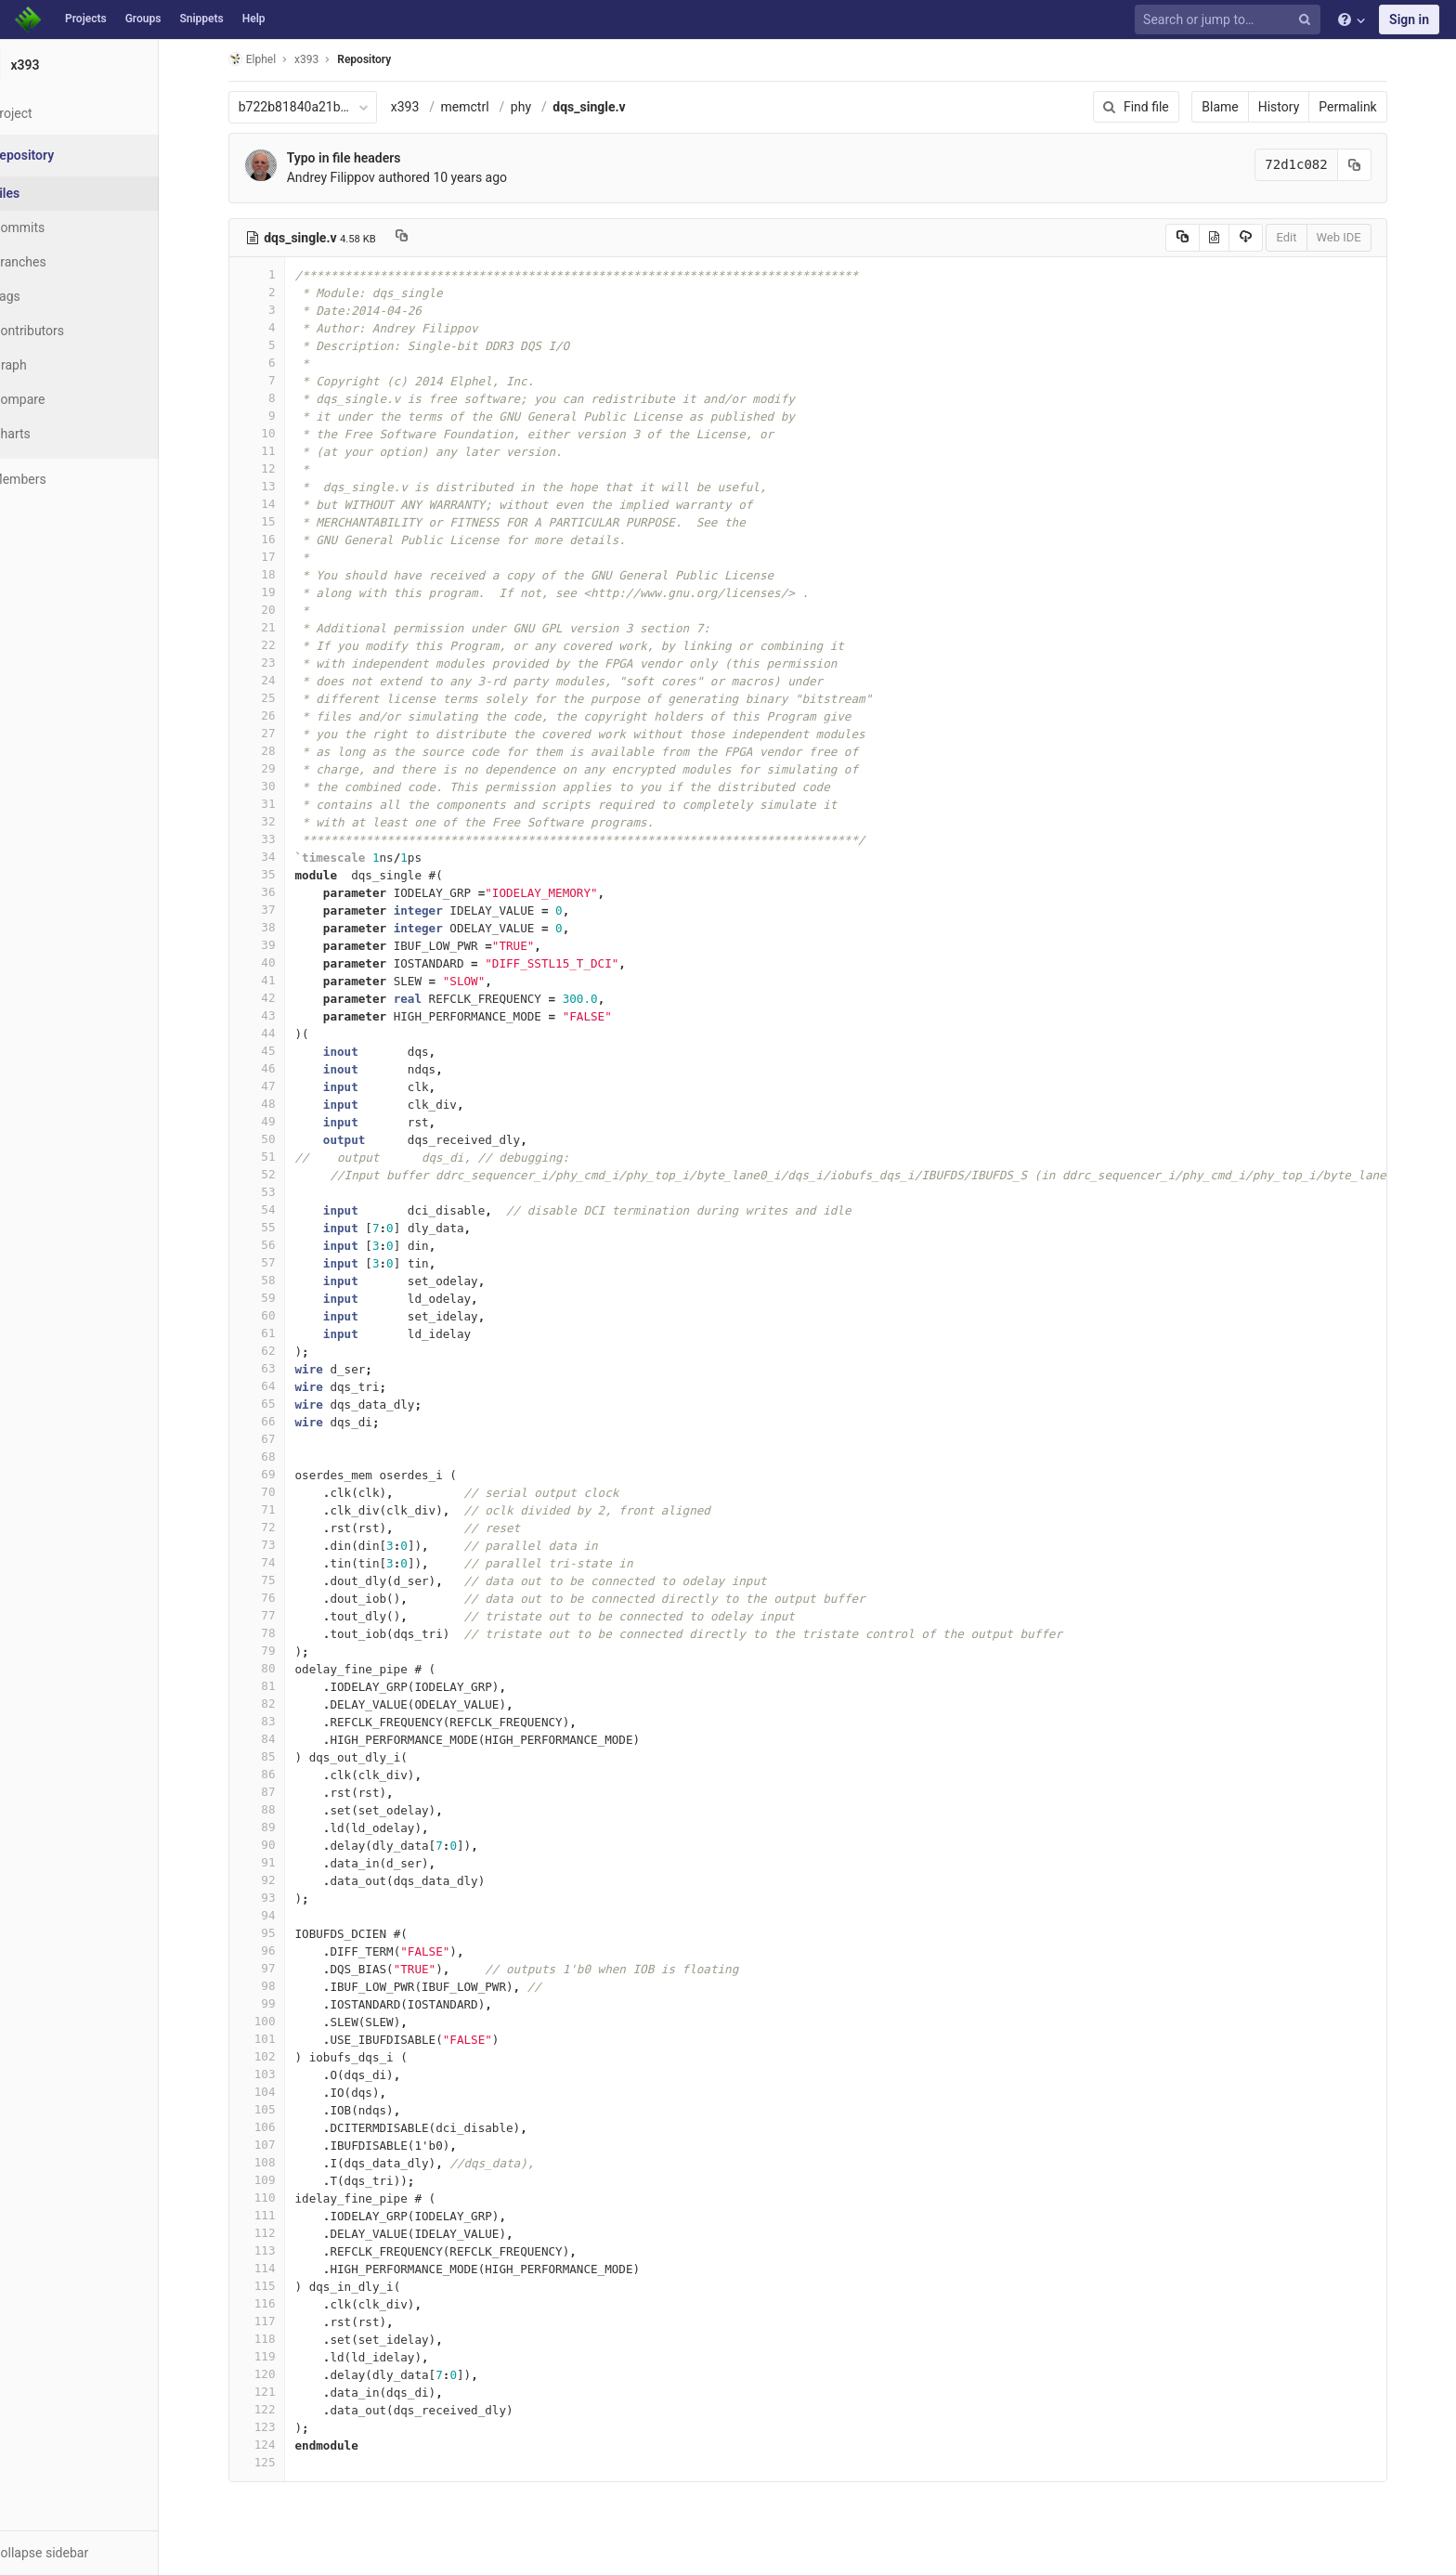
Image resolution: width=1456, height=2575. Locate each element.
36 (279, 892)
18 (279, 574)
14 (279, 504)
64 (279, 1386)
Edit (1309, 237)
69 (279, 1474)
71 (279, 1509)
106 (279, 2127)
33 (279, 839)
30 (279, 786)
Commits (63, 227)
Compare (63, 399)
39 (279, 945)
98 (279, 1986)
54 (279, 1209)
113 (279, 2250)
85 (279, 1756)
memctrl (487, 106)
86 (279, 1774)
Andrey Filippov (353, 177)
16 (279, 539)
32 (279, 821)
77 (279, 1615)
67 (279, 1439)
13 (279, 486)
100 (279, 2021)
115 (279, 2286)
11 (279, 451)
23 (279, 663)
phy (543, 106)
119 (279, 2356)
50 (279, 1139)
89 (279, 1827)
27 (279, 733)
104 (279, 2092)
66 (279, 1421)
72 (279, 1527)
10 (279, 433)
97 (279, 1968)
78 (279, 1633)
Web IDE (1361, 237)
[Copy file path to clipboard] (424, 237)
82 (279, 1703)
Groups (143, 18)
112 (279, 2233)
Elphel (274, 59)
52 (279, 1174)
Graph (54, 365)
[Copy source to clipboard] (1205, 238)
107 (279, 2145)
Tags (51, 296)
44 (279, 1033)
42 (279, 998)
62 (279, 1351)
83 (279, 1721)
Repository (387, 59)
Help (254, 18)
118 (279, 2339)
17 (279, 557)
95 (279, 1933)
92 (279, 1880)
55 (279, 1227)
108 (279, 2162)
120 (279, 2374)
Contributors (73, 330)
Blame (1243, 106)
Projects (86, 18)
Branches (64, 261)
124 (279, 2444)
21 (279, 627)
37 (279, 910)
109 (279, 2180)
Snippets (201, 18)
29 (279, 768)
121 (279, 2392)
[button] (101, 2552)
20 (279, 610)
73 (279, 1545)
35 (279, 874)
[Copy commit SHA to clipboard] (1377, 165)
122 (279, 2409)
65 (279, 1404)
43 (279, 1015)
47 (279, 1086)
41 (279, 980)
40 (279, 962)
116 (279, 2303)
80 (279, 1668)
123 (279, 2427)
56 (279, 1245)
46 (279, 1068)
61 (279, 1333)
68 (279, 1456)
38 (279, 927)
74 (279, 1562)
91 (279, 1862)
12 (279, 468)
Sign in (1409, 19)
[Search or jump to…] (1230, 20)
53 (279, 1192)
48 (279, 1104)
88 (279, 1809)
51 (279, 1157)
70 (279, 1492)
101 (279, 2039)
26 (279, 715)
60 (279, 1315)
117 (279, 2321)
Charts (56, 433)
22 (279, 645)
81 (279, 1686)
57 (279, 1262)
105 (279, 2109)
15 (279, 521)
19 (279, 592)
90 (279, 1845)
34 (279, 857)
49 (279, 1121)
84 (279, 1739)
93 (279, 1898)
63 (279, 1368)
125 (279, 2462)
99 (279, 2003)
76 (279, 1598)
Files (51, 193)
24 (279, 680)
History (1301, 106)
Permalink (1370, 106)
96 (279, 1950)
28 (279, 751)
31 (279, 804)
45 (279, 1051)
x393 (427, 106)
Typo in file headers (366, 157)
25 (279, 698)
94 (279, 1915)
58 (279, 1280)
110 (279, 2197)
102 (279, 2056)
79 (279, 1651)
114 (279, 2268)
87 (279, 1792)
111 (279, 2215)
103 (279, 2074)
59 (279, 1298)
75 (279, 1580)
